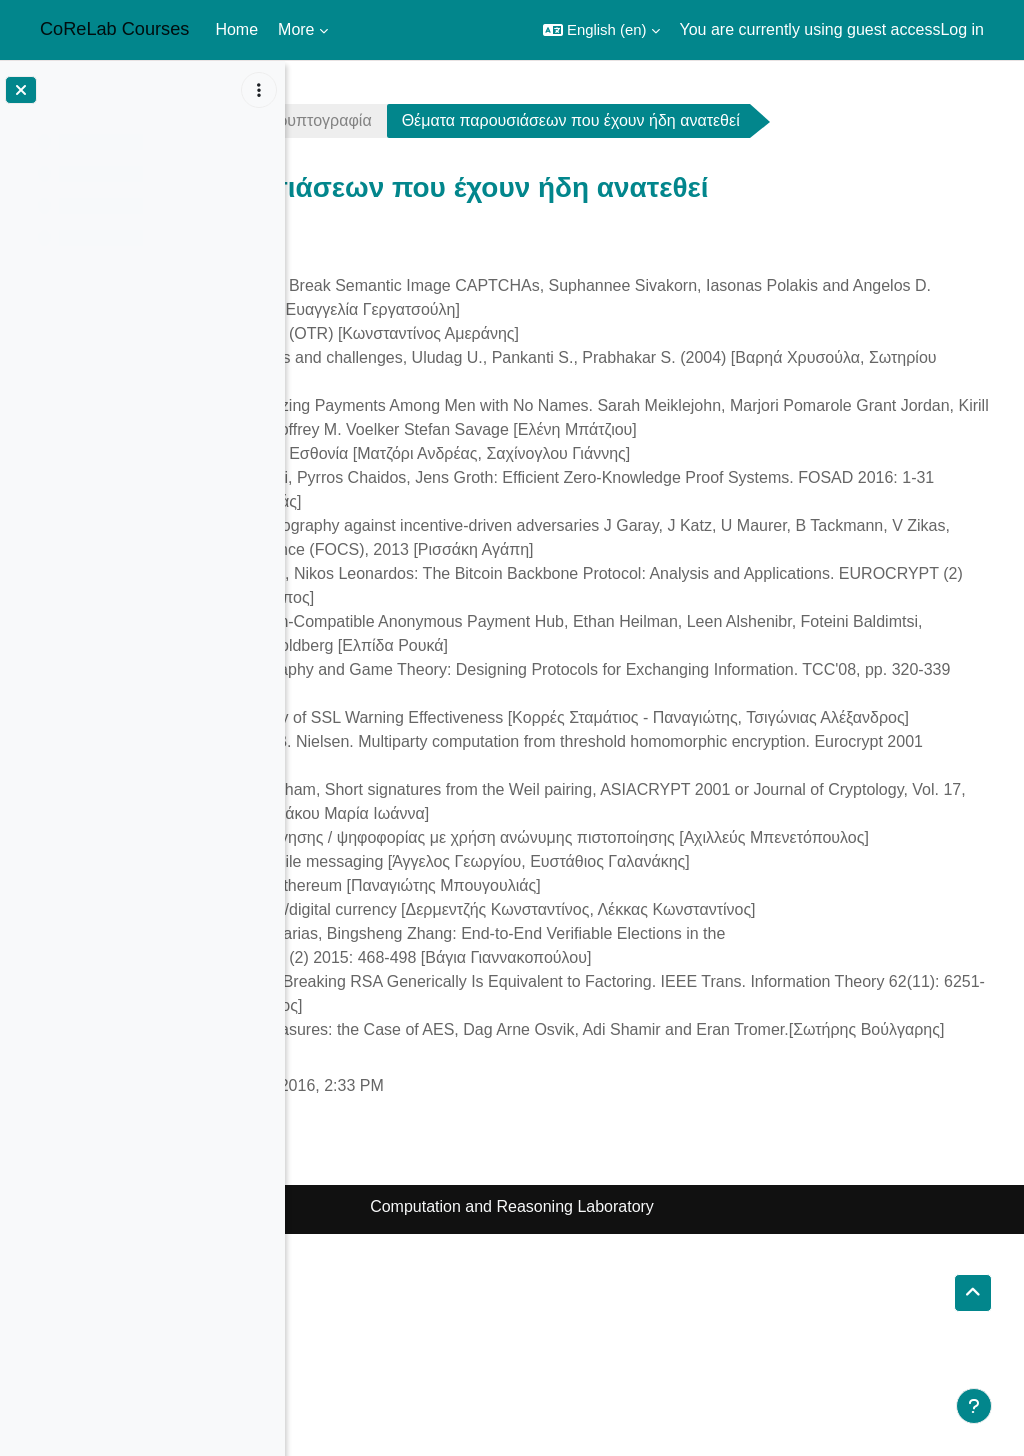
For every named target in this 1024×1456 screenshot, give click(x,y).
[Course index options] (259, 90)
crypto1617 (362, 120)
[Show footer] (974, 1406)
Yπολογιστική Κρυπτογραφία (554, 120)
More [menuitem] (296, 29)
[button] (601, 30)
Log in (962, 29)
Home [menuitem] (236, 29)
